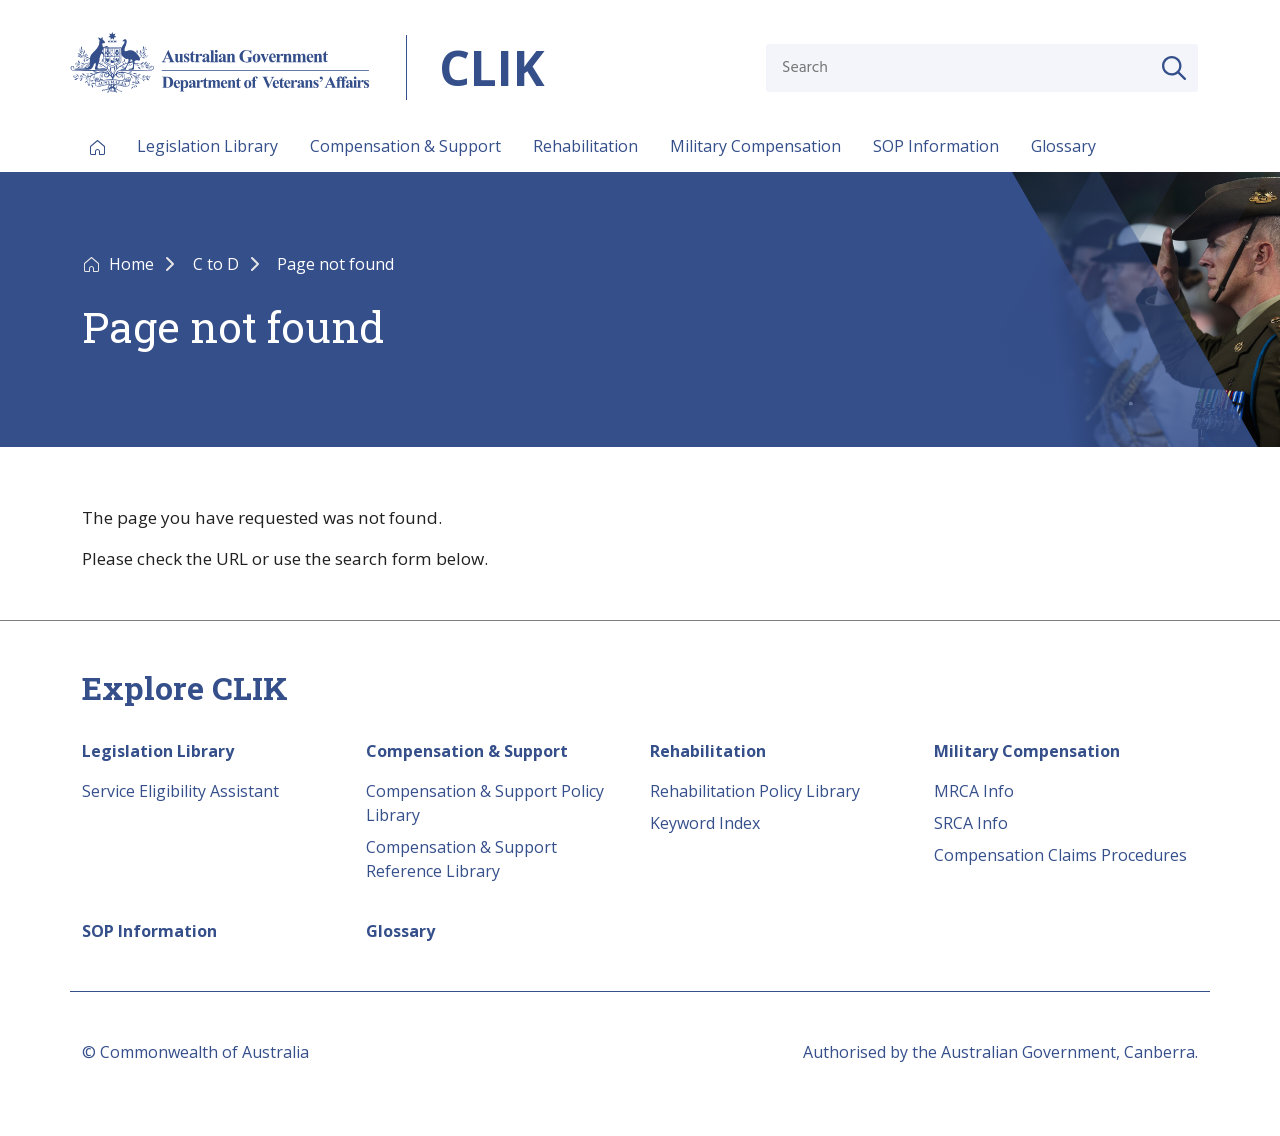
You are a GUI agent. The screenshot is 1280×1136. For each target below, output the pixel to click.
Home (133, 264)
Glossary (1063, 146)
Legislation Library (207, 146)
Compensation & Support (405, 146)
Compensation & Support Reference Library (461, 859)
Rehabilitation (585, 146)
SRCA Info (971, 823)
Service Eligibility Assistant (180, 791)
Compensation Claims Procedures (1060, 855)
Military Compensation (755, 146)
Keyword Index (705, 823)
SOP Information (936, 146)
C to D (218, 264)
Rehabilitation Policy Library (755, 791)
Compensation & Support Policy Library (485, 803)
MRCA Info (974, 791)
